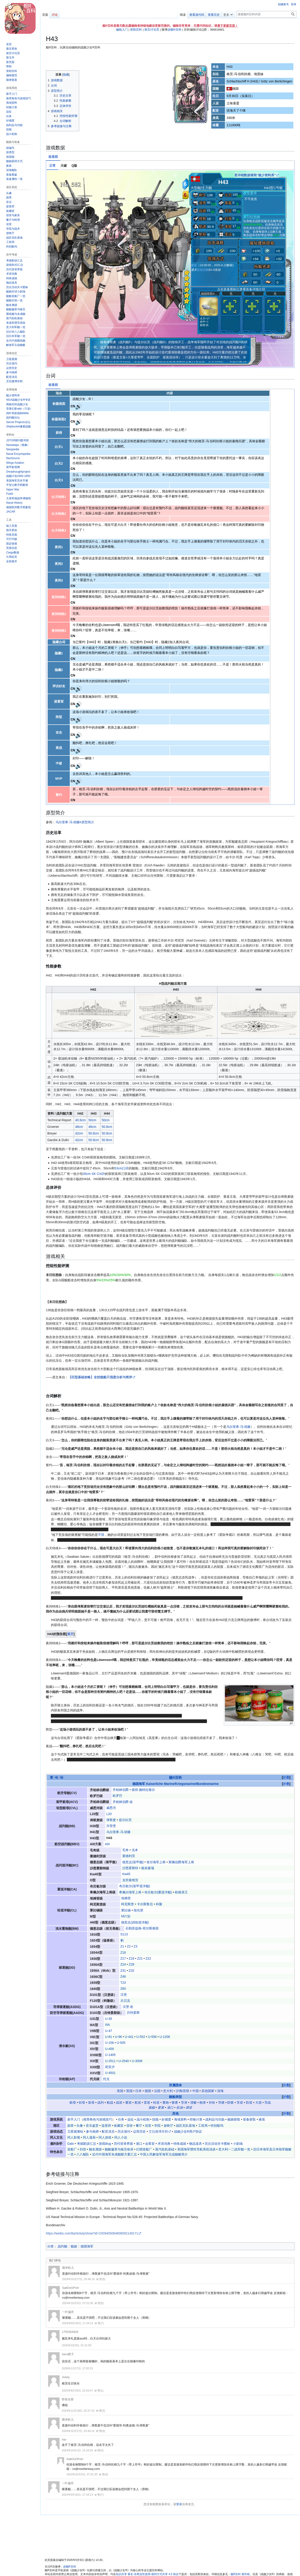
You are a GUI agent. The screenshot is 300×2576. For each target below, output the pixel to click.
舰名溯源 (95, 2149)
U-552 (140, 2037)
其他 (175, 2113)
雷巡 (147, 2102)
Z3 (135, 1946)
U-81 (108, 2037)
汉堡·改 (128, 2006)
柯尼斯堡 (127, 1904)
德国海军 (87, 2246)
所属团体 (175, 2085)
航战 (110, 2102)
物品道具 (195, 2143)
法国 (157, 2091)
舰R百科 (175, 1777)
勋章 (70, 2125)
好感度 (166, 2119)
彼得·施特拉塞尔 (143, 1790)
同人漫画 (89, 2137)
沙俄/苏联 (182, 2091)
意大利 (168, 2091)
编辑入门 (122, 29)
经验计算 (196, 2119)
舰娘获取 (233, 2119)
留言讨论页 (151, 29)
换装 (262, 2119)
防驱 (230, 2102)
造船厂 (72, 2149)
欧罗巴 (117, 1795)
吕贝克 (125, 2000)
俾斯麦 (111, 1820)
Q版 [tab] (74, 165)
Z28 (131, 1964)
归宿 (83, 2149)
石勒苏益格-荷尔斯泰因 (142, 1928)
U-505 (121, 2042)
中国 (195, 2091)
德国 (148, 2091)
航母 (73, 2102)
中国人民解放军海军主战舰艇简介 (164, 2154)
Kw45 (126, 1874)
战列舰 (62, 2246)
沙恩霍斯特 (130, 1868)
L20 (109, 1814)
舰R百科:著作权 (240, 2574)
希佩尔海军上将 (130, 1892)
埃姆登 (126, 1898)
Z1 (122, 1946)
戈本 (135, 1850)
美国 (120, 2091)
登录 (179, 2504)
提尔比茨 (125, 1820)
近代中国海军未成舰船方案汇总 (114, 2154)
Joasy (66, 2377)
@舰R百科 (174, 29)
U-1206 (164, 2037)
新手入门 (73, 2119)
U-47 (108, 2031)
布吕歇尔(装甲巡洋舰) (134, 1886)
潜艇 (193, 2102)
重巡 (128, 2102)
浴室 (148, 2125)
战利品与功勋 (214, 2119)
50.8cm (107, 1127)
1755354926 (70, 2332)
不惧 (101, 1535)
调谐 (188, 2107)
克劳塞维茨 (130, 1880)
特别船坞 (217, 2125)
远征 (130, 2119)
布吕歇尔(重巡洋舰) (158, 1892)
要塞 (161, 2107)
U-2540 (123, 2061)
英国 (129, 2091)
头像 (79, 2125)
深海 (220, 2091)
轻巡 (156, 2102)
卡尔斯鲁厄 (145, 1904)
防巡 (249, 2102)
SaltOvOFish (70, 2287)
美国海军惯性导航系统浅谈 (196, 2149)
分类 (50, 2246)
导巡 (240, 2102)
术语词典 (164, 2143)
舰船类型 (175, 2097)
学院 (157, 2125)
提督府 (106, 2125)
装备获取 (249, 2119)
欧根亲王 (181, 1892)
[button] (11, 561)
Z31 (123, 1970)
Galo (70, 2143)
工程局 (203, 2125)
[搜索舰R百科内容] (266, 14)
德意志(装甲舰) (132, 1862)
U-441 (129, 2037)
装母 (91, 2102)
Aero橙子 (68, 2354)
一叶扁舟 (68, 2312)
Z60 (123, 1988)
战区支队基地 (185, 2125)
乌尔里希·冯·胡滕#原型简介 (74, 822)
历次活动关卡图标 (217, 2143)
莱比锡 (126, 1910)
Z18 (131, 1958)
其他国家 (207, 2091)
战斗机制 (143, 2119)
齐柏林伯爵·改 (123, 1802)
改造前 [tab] (53, 156)
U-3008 (137, 2061)
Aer (64, 2439)
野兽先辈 (68, 2399)
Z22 (148, 1958)
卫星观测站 (75, 2131)
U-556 (152, 2037)
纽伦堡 (138, 1910)
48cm (79, 1127)
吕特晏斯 (133, 2012)
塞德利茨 (128, 1856)
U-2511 (110, 2061)
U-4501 (110, 2073)
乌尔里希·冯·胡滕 (238, 1427)
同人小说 (120, 2137)
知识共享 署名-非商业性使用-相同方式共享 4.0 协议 (147, 2574)
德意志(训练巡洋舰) (135, 1922)
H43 (109, 1838)
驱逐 (175, 2102)
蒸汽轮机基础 (164, 2149)
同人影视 (73, 2137)
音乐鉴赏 (92, 2125)
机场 (179, 2107)
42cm (79, 1133)
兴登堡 (111, 1826)
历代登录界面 (123, 2143)
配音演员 (108, 2131)
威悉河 (111, 1808)
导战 (267, 2102)
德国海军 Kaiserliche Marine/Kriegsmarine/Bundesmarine (175, 1784)
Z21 (140, 1958)
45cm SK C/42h (94, 1174)
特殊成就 (179, 2143)
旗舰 (152, 2107)
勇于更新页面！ (227, 25)
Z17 (123, 1958)
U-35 (108, 2019)
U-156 (109, 2042)
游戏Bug (105, 2143)
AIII (107, 1844)
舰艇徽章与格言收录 (119, 2149)
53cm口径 (122, 1168)
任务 (121, 2119)
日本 (138, 2091)
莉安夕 (110, 2067)
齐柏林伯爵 (121, 1790)
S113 (124, 1934)
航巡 (138, 2102)
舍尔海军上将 (156, 1862)
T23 (123, 1982)
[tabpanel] (170, 264)
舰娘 (74, 2246)
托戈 (106, 2079)
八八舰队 (82, 2154)
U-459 (109, 2049)
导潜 (184, 2102)
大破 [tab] (63, 165)
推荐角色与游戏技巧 (97, 2119)
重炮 (165, 2102)
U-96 (118, 2037)
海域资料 (180, 2119)
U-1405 (110, 2055)
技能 (155, 2119)
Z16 (123, 1952)
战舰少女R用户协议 (188, 2131)
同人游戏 (105, 2137)
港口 (170, 2107)
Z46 (123, 1976)
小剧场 (238, 2143)
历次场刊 (123, 2131)
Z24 (123, 1964)
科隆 (159, 1904)
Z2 (129, 1946)
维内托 (87, 1540)
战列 (100, 2102)
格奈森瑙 (147, 1868)
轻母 (82, 2102)
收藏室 (118, 2125)
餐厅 (139, 2125)
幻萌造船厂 (144, 2149)
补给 (212, 2102)
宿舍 (129, 2125)
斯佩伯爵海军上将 (181, 1862)
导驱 (221, 2102)
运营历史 (139, 2131)
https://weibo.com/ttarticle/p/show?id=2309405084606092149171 (92, 2233)
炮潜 (202, 2102)
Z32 (131, 1970)
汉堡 (123, 1994)
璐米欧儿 (68, 2267)
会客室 (150, 2143)
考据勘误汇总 (86, 2143)
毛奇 (125, 1850)
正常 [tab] (52, 165)
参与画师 (92, 2131)
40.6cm (80, 1120)
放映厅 (168, 2125)
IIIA (107, 2024)
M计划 (125, 1916)
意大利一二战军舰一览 (234, 2149)
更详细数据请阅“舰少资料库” (255, 175)
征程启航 (203, 269)
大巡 (258, 2102)
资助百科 (136, 29)
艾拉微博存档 (158, 2131)
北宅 (63, 1529)
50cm (92, 1120)
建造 (194, 265)
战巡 (119, 2102)
